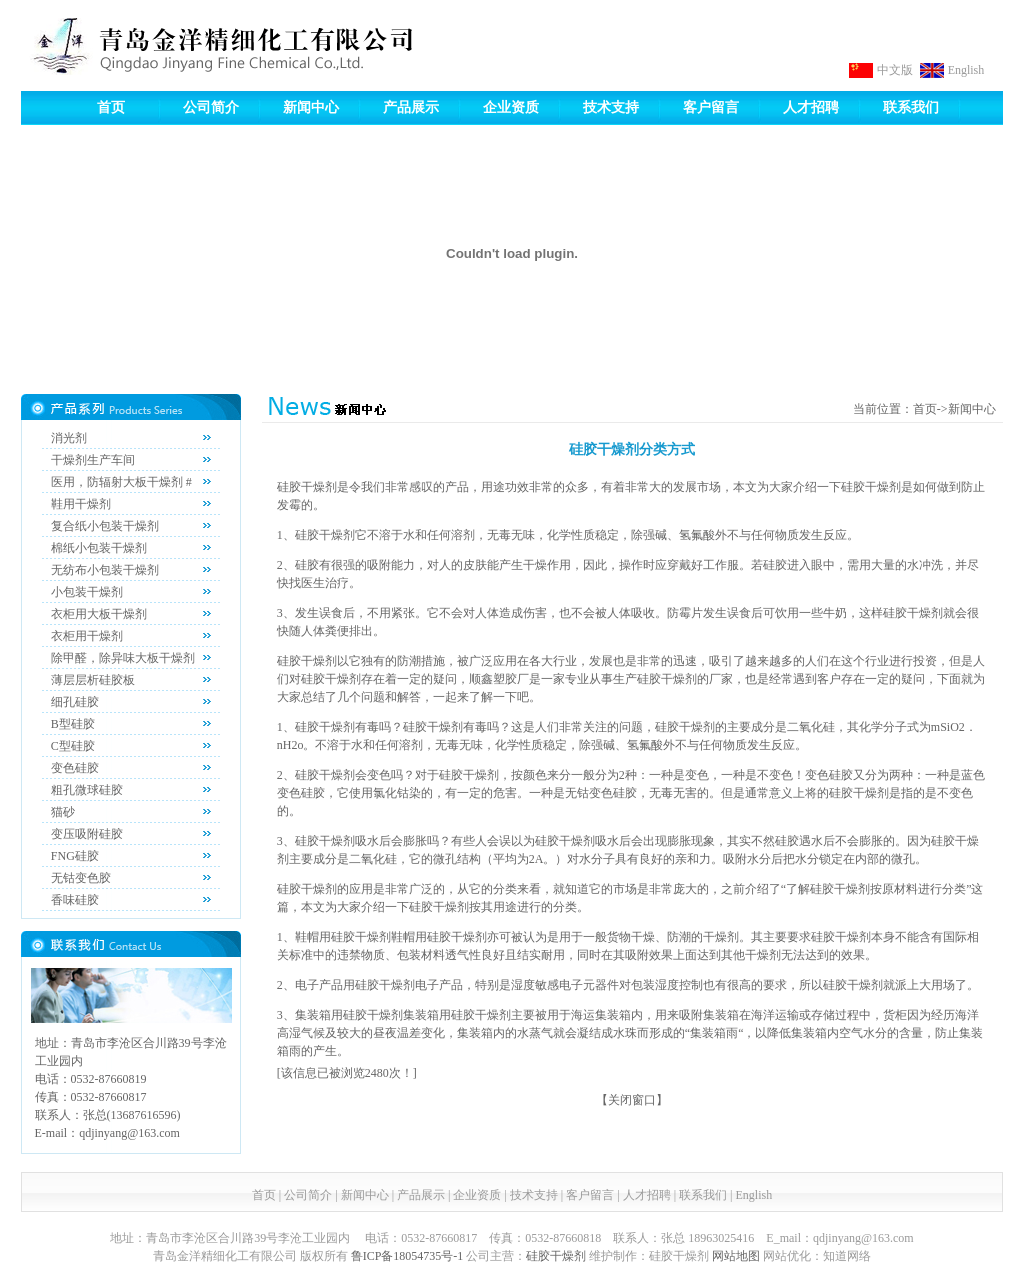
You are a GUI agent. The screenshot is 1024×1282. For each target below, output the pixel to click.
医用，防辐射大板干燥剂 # (121, 482)
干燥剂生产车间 (93, 460)
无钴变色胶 (81, 878)
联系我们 (911, 107)
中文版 (895, 70)
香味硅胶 (75, 900)
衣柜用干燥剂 (87, 636)
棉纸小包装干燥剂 (99, 548)
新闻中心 (311, 107)
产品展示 (411, 107)
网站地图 (736, 1256)
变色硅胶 (75, 768)
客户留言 (711, 107)
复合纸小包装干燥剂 (105, 526)
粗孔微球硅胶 (87, 790)
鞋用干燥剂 (81, 504)
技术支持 (611, 107)
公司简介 (211, 107)
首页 (111, 107)
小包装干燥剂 (87, 592)
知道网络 (847, 1256)
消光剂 (69, 438)
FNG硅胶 (75, 856)
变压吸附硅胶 (87, 834)
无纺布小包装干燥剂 (105, 570)
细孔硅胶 (75, 702)
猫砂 (63, 812)
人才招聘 (811, 107)
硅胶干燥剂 (556, 1256)
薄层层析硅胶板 (93, 680)
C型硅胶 (73, 746)
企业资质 (511, 107)
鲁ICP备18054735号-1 (407, 1256)
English (966, 70)
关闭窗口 (632, 1100)
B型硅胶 (73, 724)
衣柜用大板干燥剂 (99, 614)
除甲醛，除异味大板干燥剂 (123, 658)
